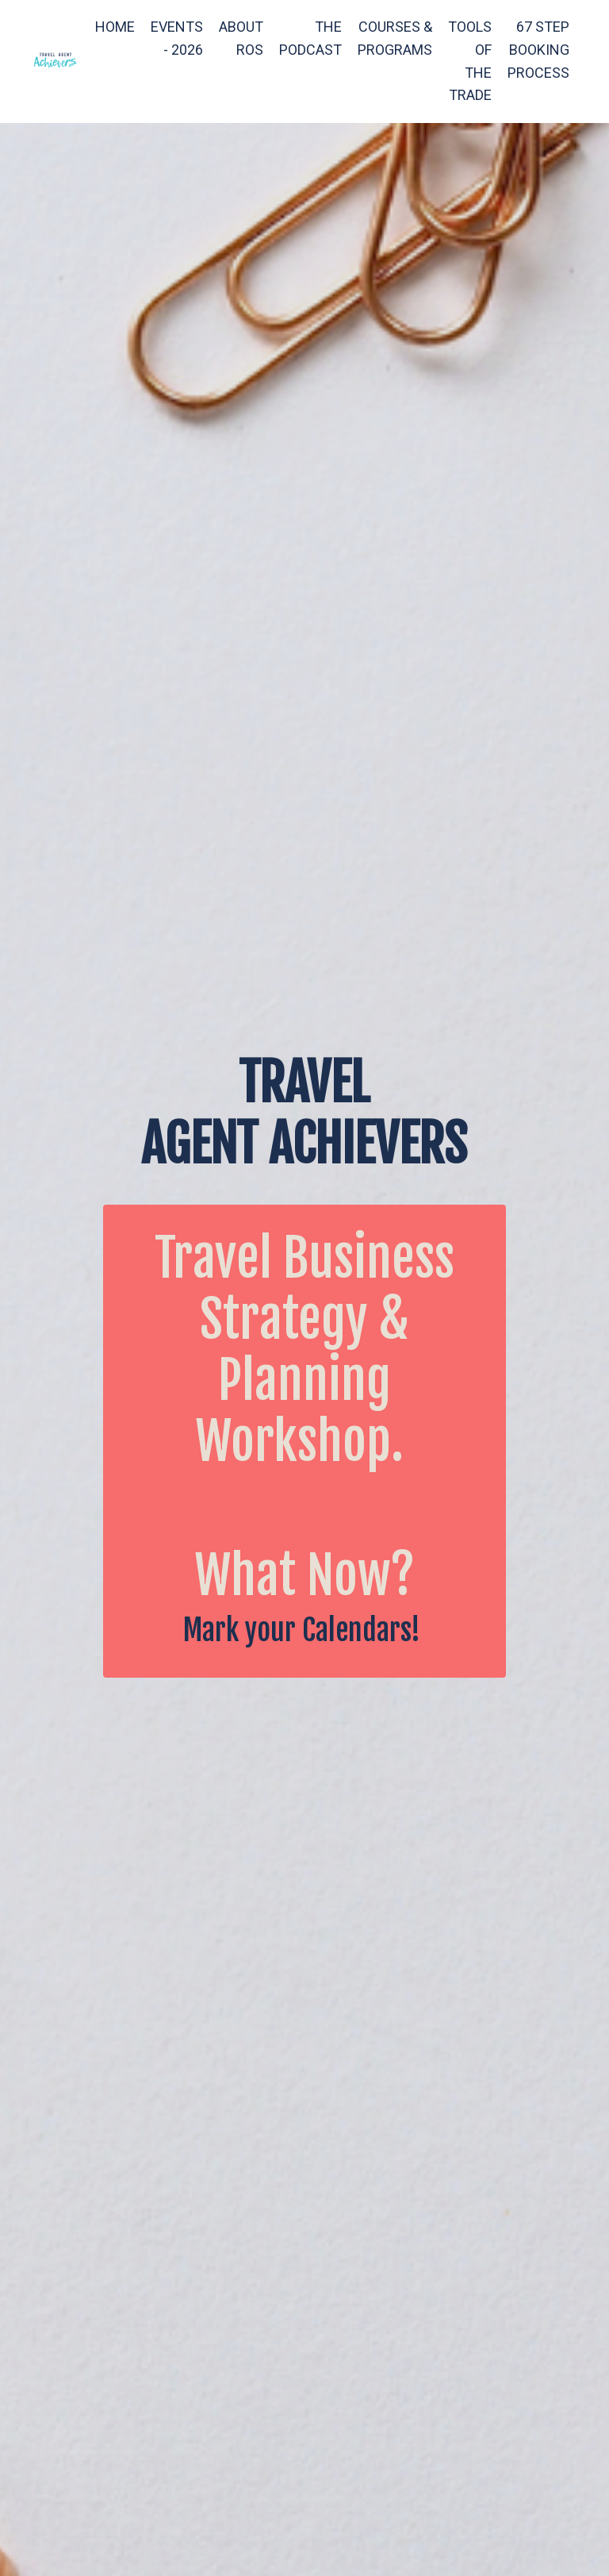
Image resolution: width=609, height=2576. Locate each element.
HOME (115, 26)
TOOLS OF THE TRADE (470, 60)
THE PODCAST (310, 38)
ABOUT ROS (241, 38)
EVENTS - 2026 (177, 38)
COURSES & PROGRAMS (395, 38)
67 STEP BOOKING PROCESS (538, 49)
